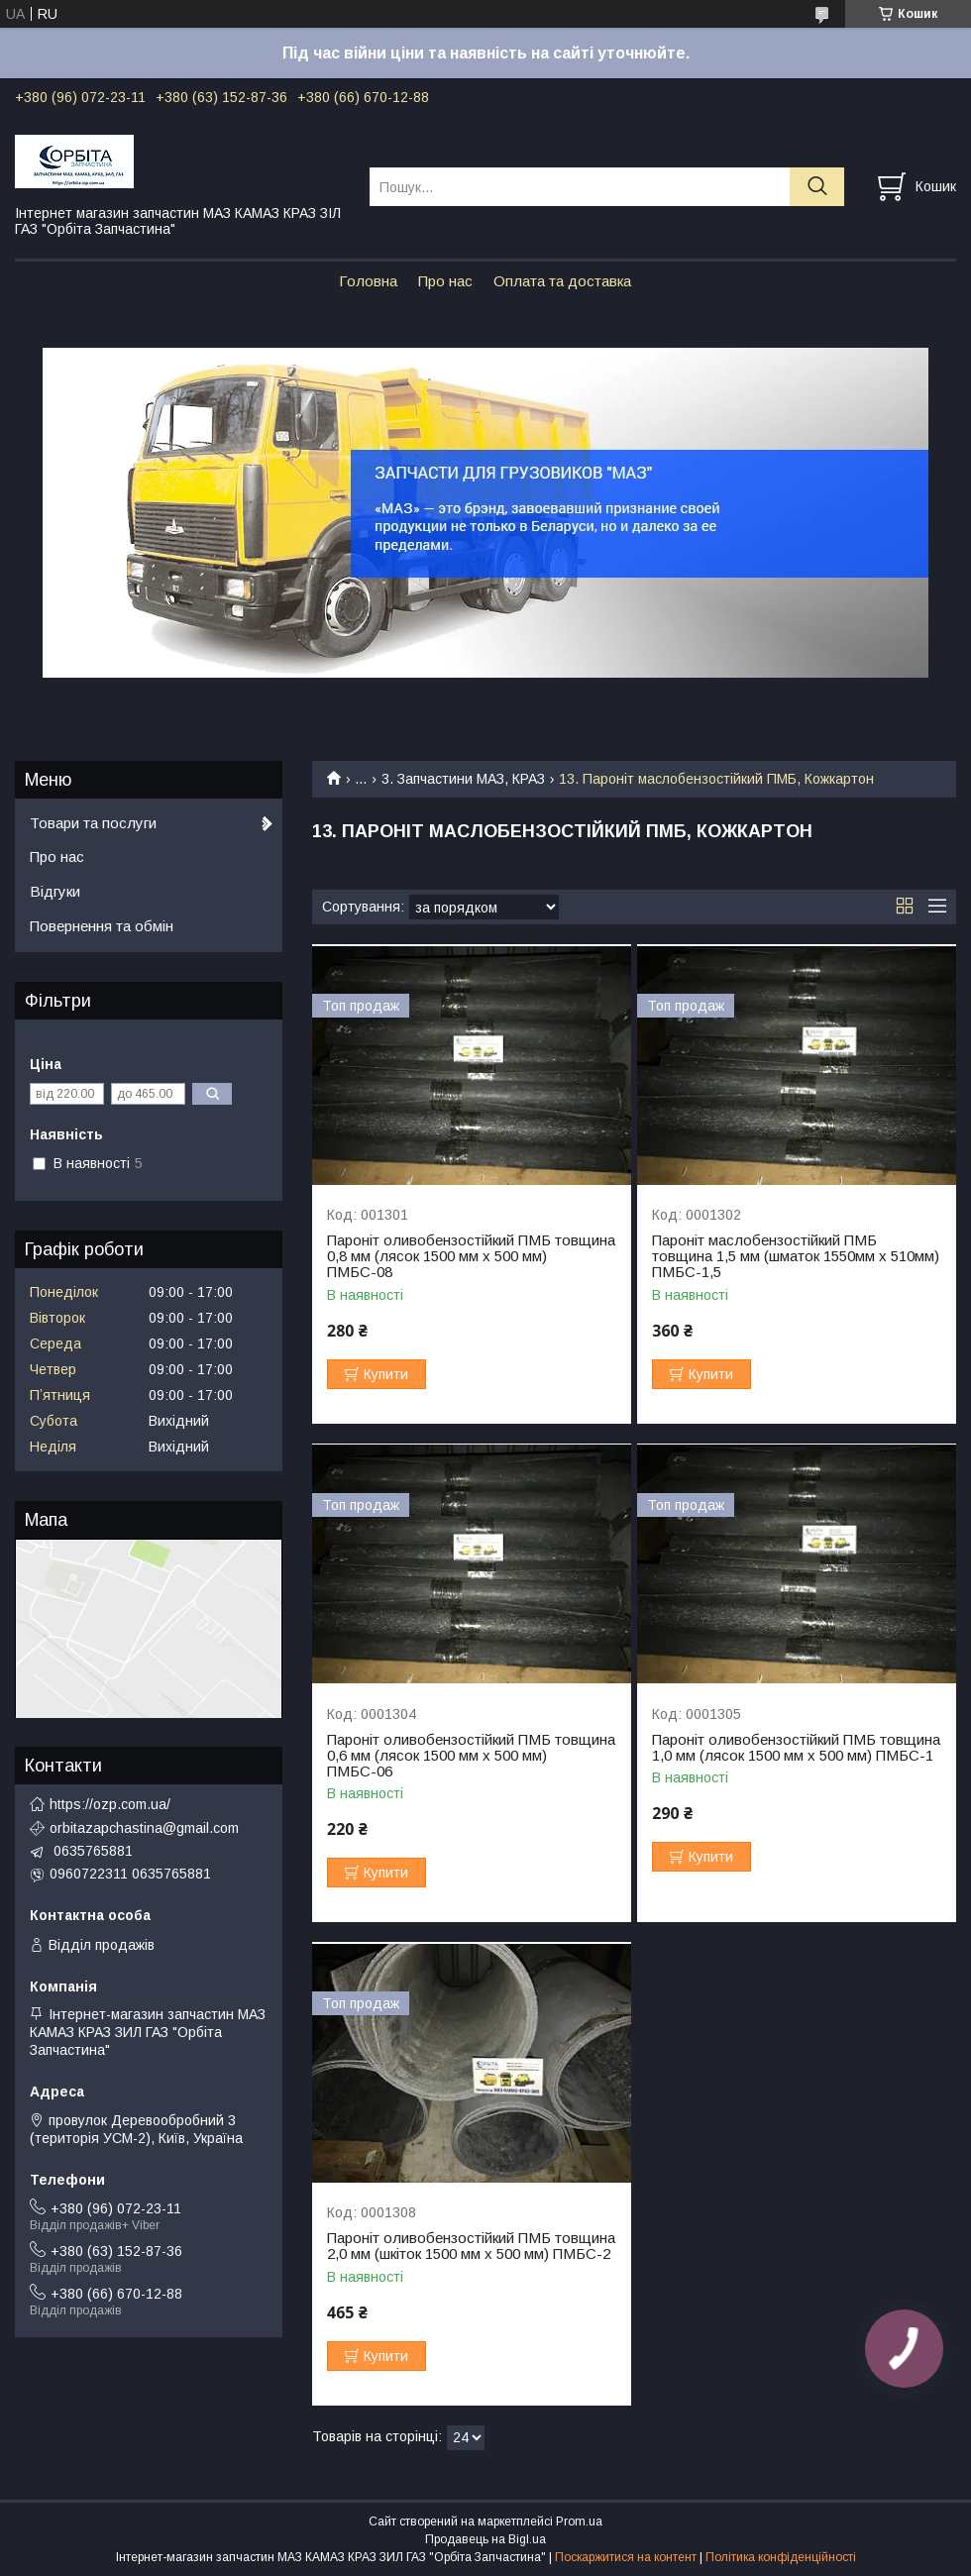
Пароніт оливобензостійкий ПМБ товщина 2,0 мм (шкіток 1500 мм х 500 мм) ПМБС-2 (471, 2246)
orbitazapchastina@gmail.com (144, 1828)
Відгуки (55, 891)
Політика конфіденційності (780, 2557)
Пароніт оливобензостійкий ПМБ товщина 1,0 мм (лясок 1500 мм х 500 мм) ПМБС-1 (796, 1748)
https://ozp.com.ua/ (110, 1804)
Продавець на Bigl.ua (485, 2539)
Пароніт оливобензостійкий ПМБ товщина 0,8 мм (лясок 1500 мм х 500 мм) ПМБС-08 (471, 1256)
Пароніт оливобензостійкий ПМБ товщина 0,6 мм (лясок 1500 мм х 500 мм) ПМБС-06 (471, 1755)
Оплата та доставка (562, 280)
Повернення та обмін (101, 925)
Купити (386, 1374)
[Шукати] (817, 186)
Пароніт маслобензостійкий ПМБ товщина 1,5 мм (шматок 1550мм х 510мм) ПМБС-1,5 (795, 1256)
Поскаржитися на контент (626, 2557)
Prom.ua (579, 2521)
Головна (368, 280)
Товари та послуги (93, 822)
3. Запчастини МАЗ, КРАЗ (463, 779)
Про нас (445, 280)
